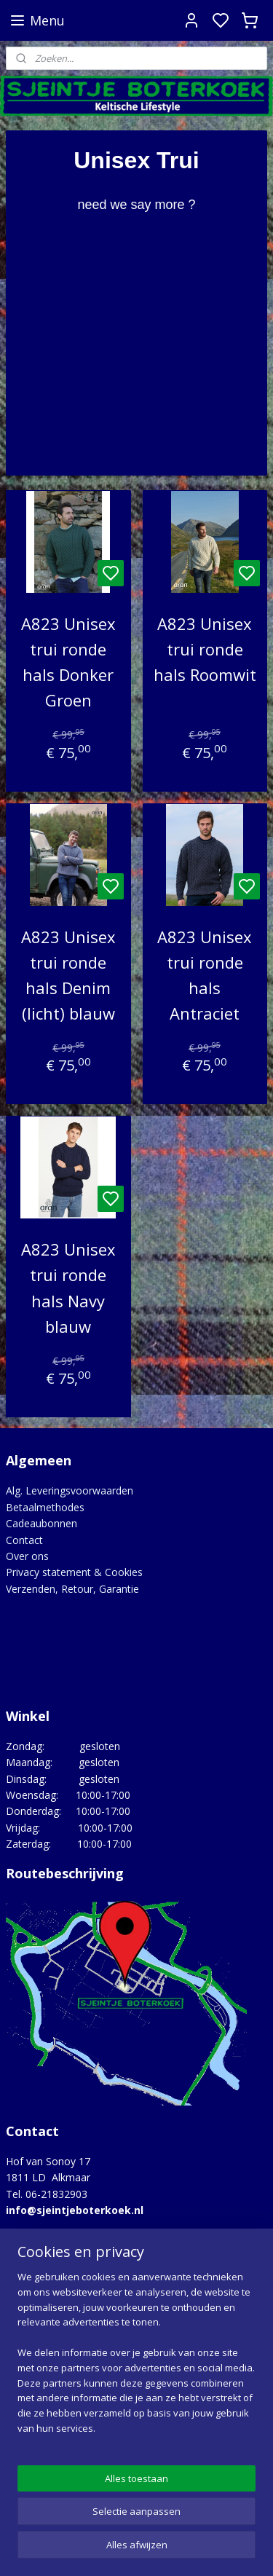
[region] (136, 2358)
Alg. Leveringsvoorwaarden (69, 1490)
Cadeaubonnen (41, 1523)
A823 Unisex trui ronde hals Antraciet (204, 974)
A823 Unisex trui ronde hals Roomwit (205, 648)
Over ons (27, 1556)
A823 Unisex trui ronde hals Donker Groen (68, 661)
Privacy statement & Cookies (74, 1572)
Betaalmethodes (45, 1507)
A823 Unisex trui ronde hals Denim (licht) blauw (68, 974)
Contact (24, 1540)
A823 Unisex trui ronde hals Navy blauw (68, 1287)
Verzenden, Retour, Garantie (72, 1589)
